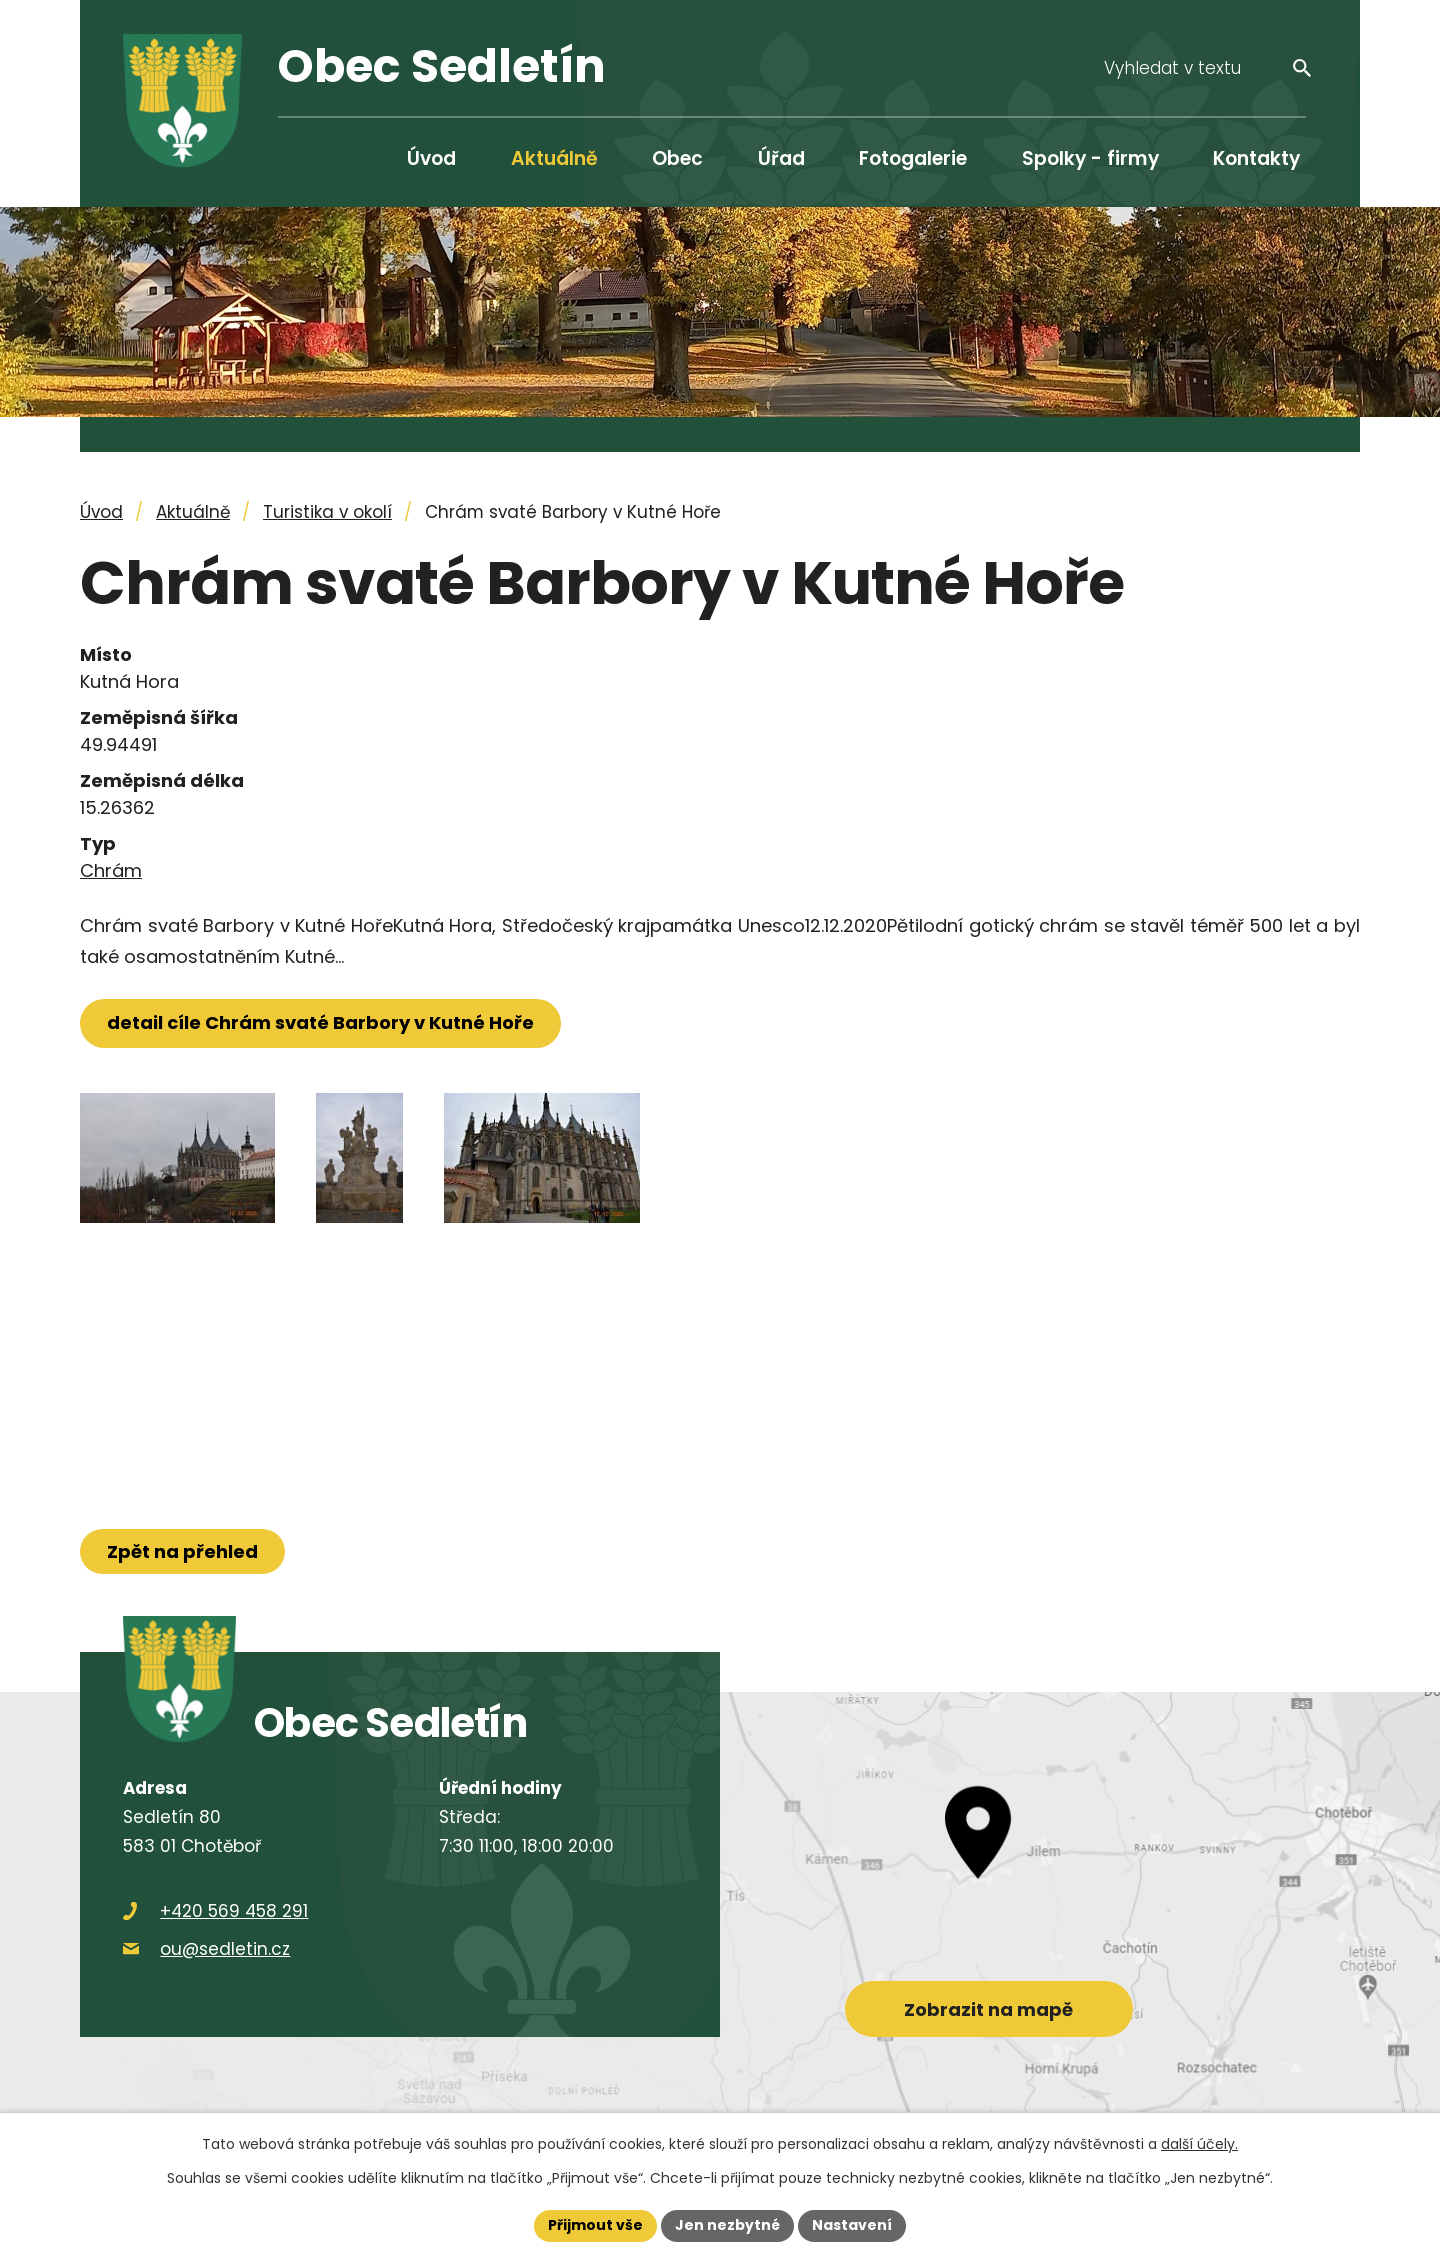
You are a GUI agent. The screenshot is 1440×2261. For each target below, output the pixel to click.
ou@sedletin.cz (225, 1949)
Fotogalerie (913, 158)
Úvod (431, 158)
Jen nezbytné (727, 2225)
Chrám (111, 870)
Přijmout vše (595, 2225)
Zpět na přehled (182, 1551)
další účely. (1199, 2144)
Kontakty (1256, 158)
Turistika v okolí (327, 512)
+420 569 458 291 (234, 1911)
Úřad (781, 158)
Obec (677, 158)
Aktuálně (554, 158)
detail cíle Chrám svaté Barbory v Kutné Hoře (320, 1022)
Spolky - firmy (1090, 158)
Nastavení (852, 2225)
